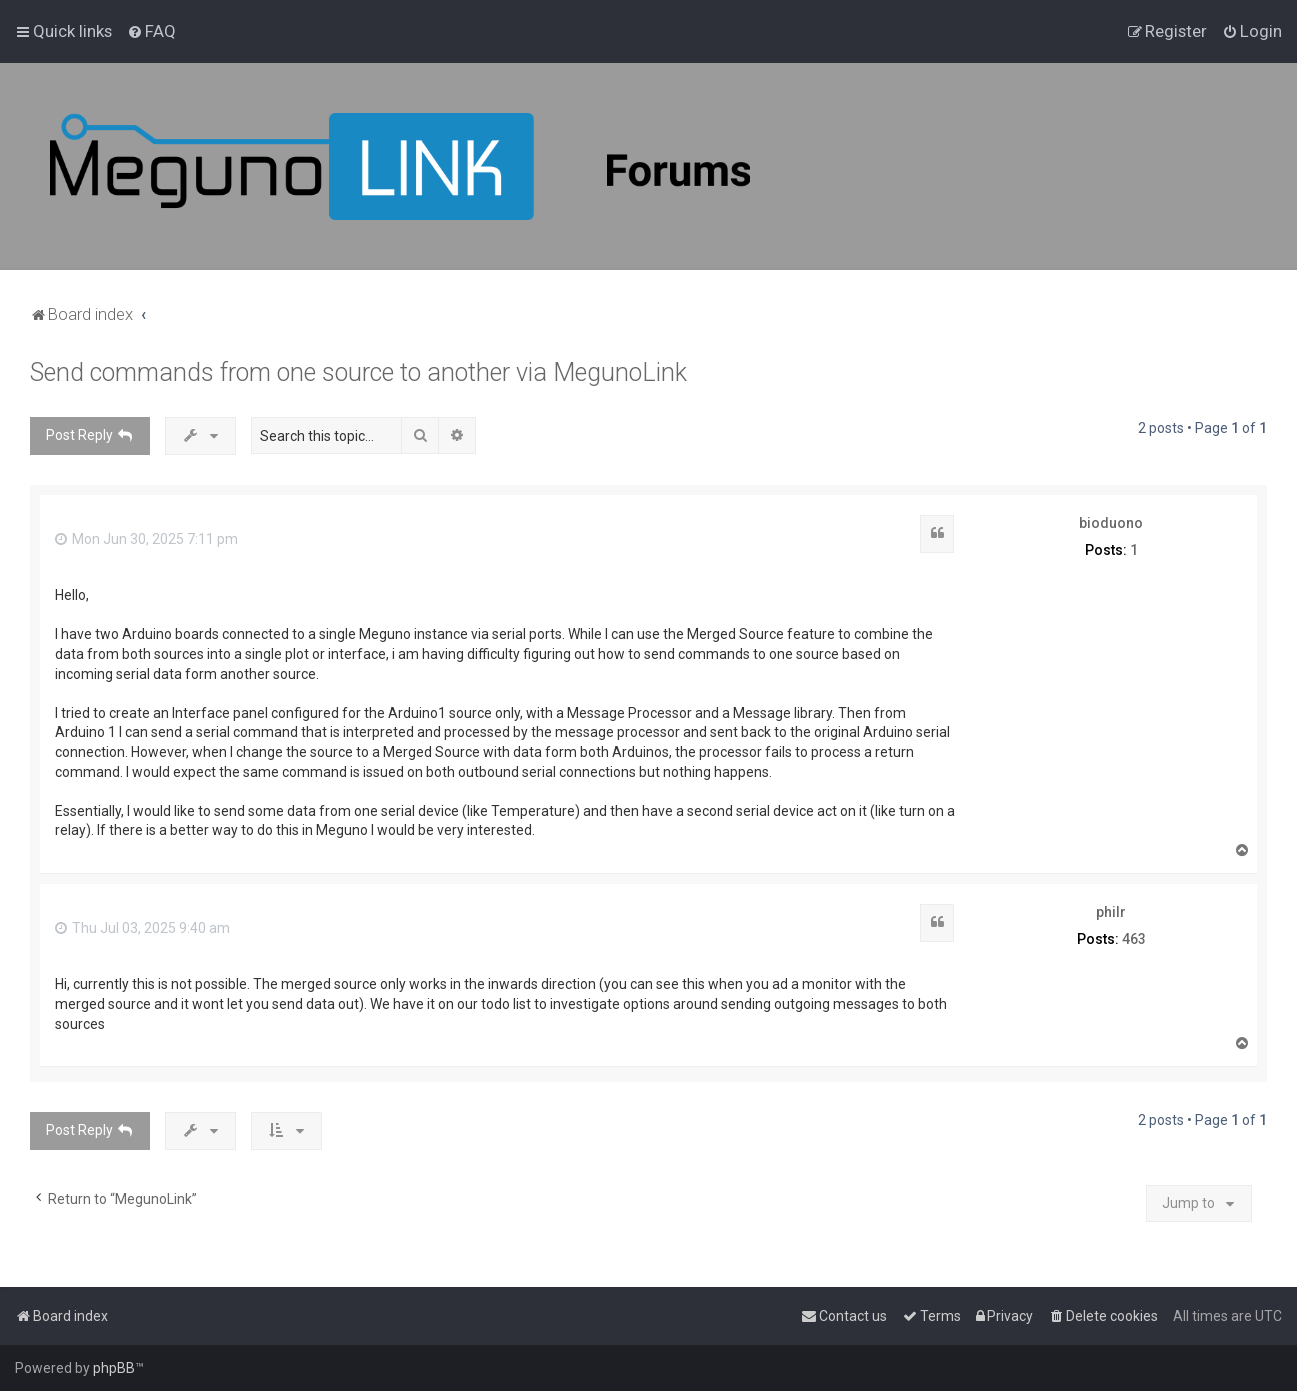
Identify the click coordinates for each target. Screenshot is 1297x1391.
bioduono (1111, 523)
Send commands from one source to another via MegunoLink (358, 372)
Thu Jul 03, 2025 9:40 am (142, 928)
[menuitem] (151, 31)
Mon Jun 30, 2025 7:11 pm (146, 539)
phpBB (114, 1368)
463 (1134, 939)
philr (1111, 912)
